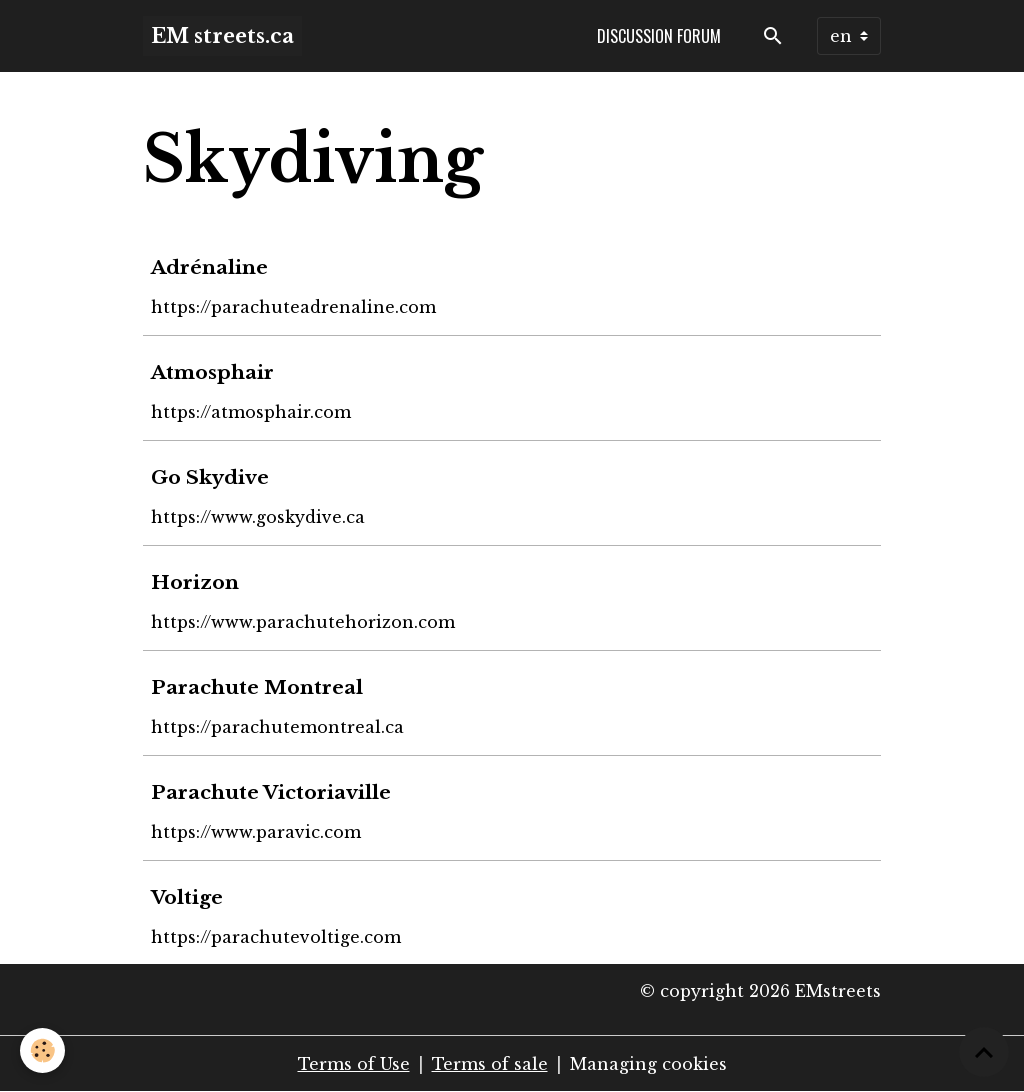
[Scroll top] (984, 1052)
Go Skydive (210, 477)
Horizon (195, 582)
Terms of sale (490, 1064)
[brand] (222, 36)
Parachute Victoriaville (271, 792)
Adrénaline (209, 267)
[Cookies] (42, 1050)
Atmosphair (212, 372)
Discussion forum (659, 36)
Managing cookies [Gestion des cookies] (648, 1064)
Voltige (187, 897)
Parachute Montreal (257, 687)
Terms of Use (354, 1064)
